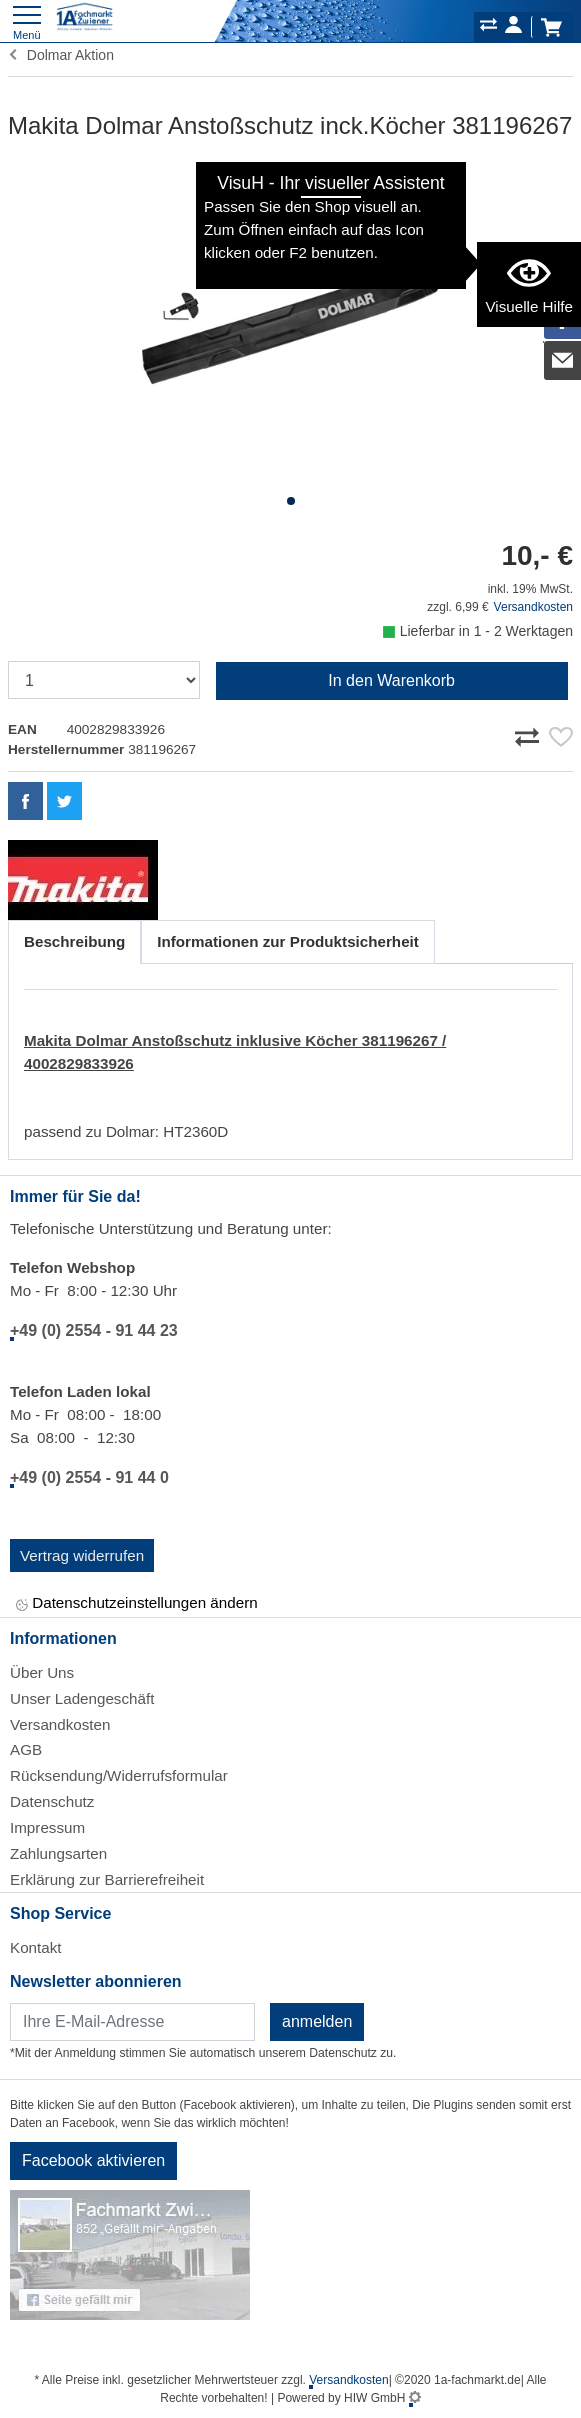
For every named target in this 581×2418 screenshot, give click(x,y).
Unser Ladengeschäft (82, 1698)
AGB (26, 1749)
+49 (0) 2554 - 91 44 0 (89, 1477)
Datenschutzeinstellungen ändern (137, 1604)
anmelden (317, 2021)
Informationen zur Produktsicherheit (288, 941)
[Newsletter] (132, 2022)
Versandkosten (533, 607)
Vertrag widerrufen (82, 1555)
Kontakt (36, 1947)
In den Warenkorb (391, 680)
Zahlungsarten (58, 1853)
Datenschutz (52, 1801)
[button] (291, 501)
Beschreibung (74, 941)
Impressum (47, 1827)
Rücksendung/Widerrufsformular (119, 1775)
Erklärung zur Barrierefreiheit (107, 1879)
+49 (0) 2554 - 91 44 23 (94, 1330)
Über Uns (42, 1672)
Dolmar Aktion (61, 55)
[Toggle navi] (27, 20)
